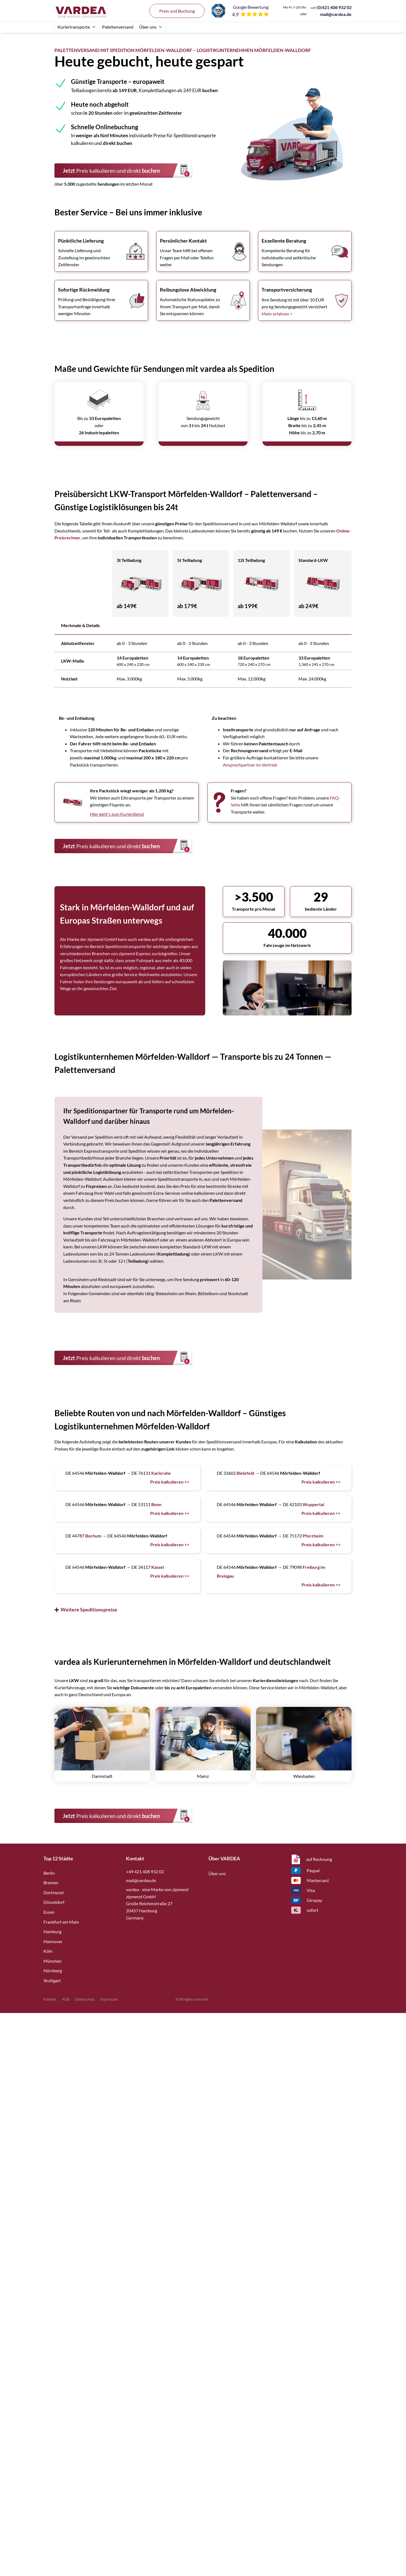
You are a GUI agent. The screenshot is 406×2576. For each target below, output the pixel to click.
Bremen (50, 1882)
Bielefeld (245, 1473)
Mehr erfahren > (277, 313)
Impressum (109, 1999)
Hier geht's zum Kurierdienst (117, 814)
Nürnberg (52, 1970)
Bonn (156, 1504)
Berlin (49, 1872)
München (52, 1960)
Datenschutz (85, 1999)
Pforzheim (313, 1535)
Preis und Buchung (177, 10)
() (331, 7)
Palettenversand (117, 26)
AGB (65, 1999)
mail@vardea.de (336, 14)
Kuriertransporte (76, 26)
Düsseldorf (53, 1902)
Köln (48, 1951)
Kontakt (49, 1999)
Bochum (93, 1535)
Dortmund (53, 1892)
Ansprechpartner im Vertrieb (250, 764)
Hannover (52, 1941)
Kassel (157, 1567)
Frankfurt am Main (61, 1921)
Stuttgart (52, 1980)
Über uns (151, 26)
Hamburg (52, 1931)
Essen (48, 1912)
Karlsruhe (161, 1473)
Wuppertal (313, 1504)
